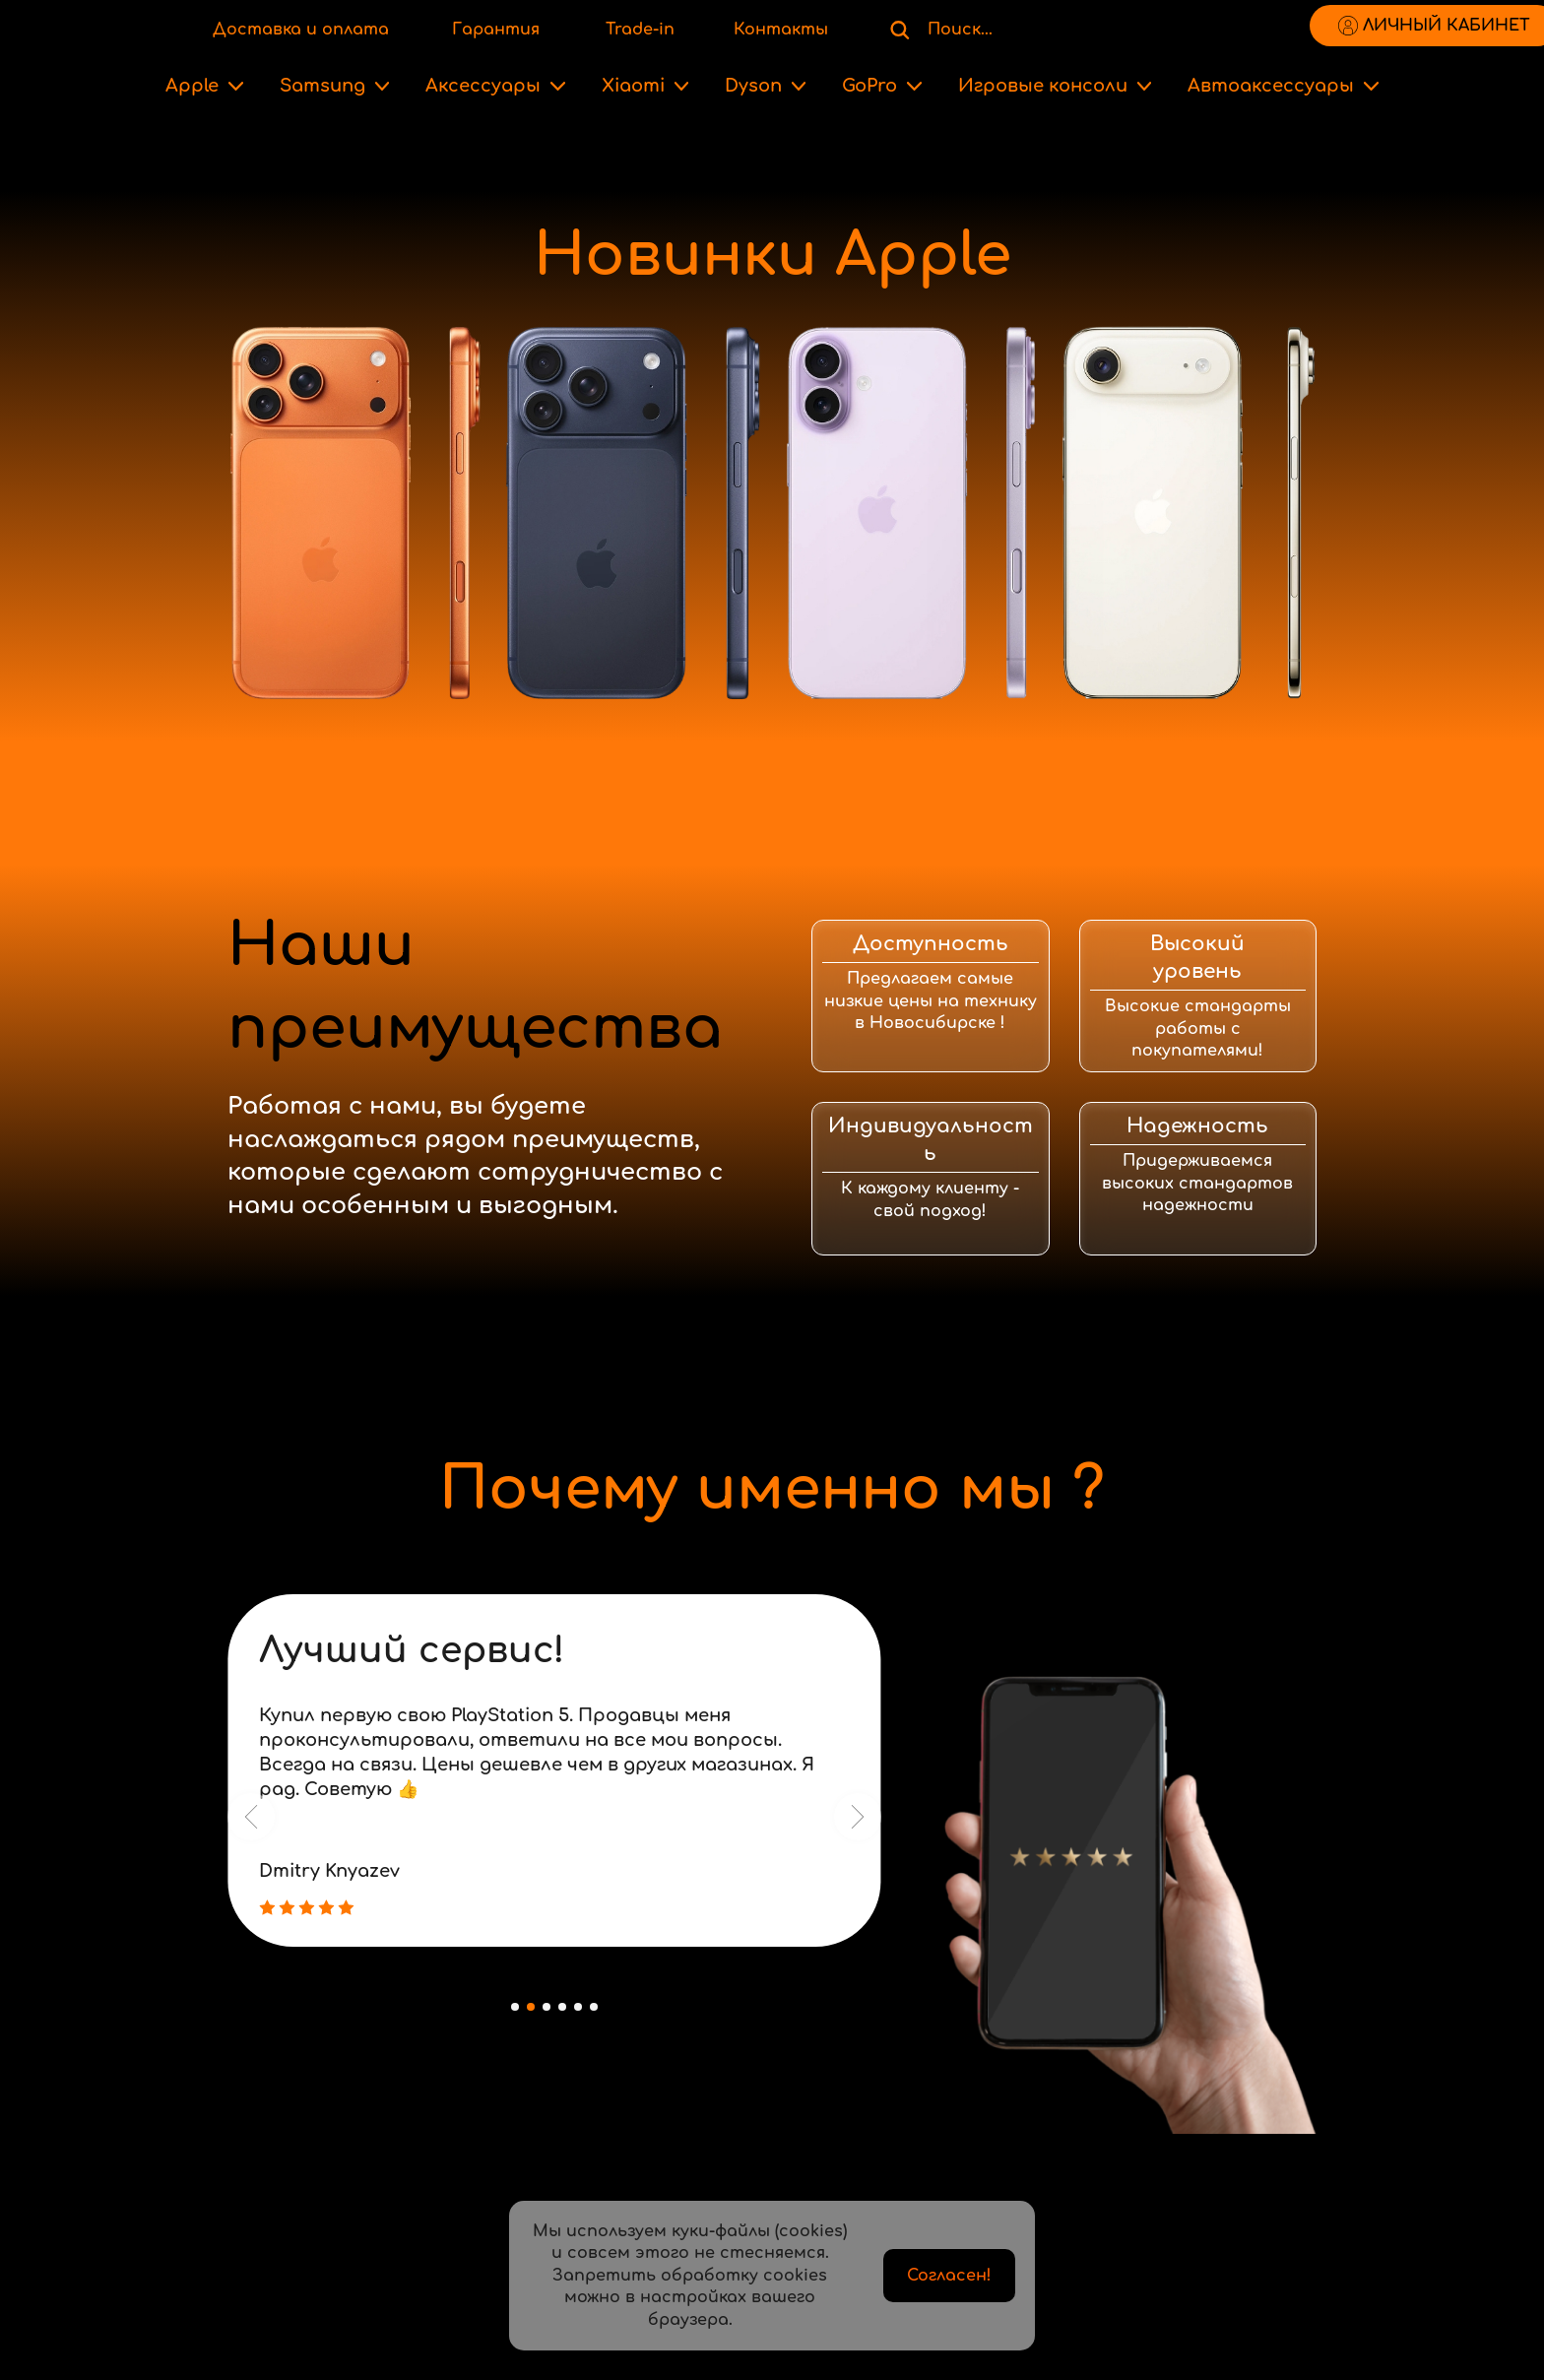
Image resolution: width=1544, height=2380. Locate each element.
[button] (251, 1816)
